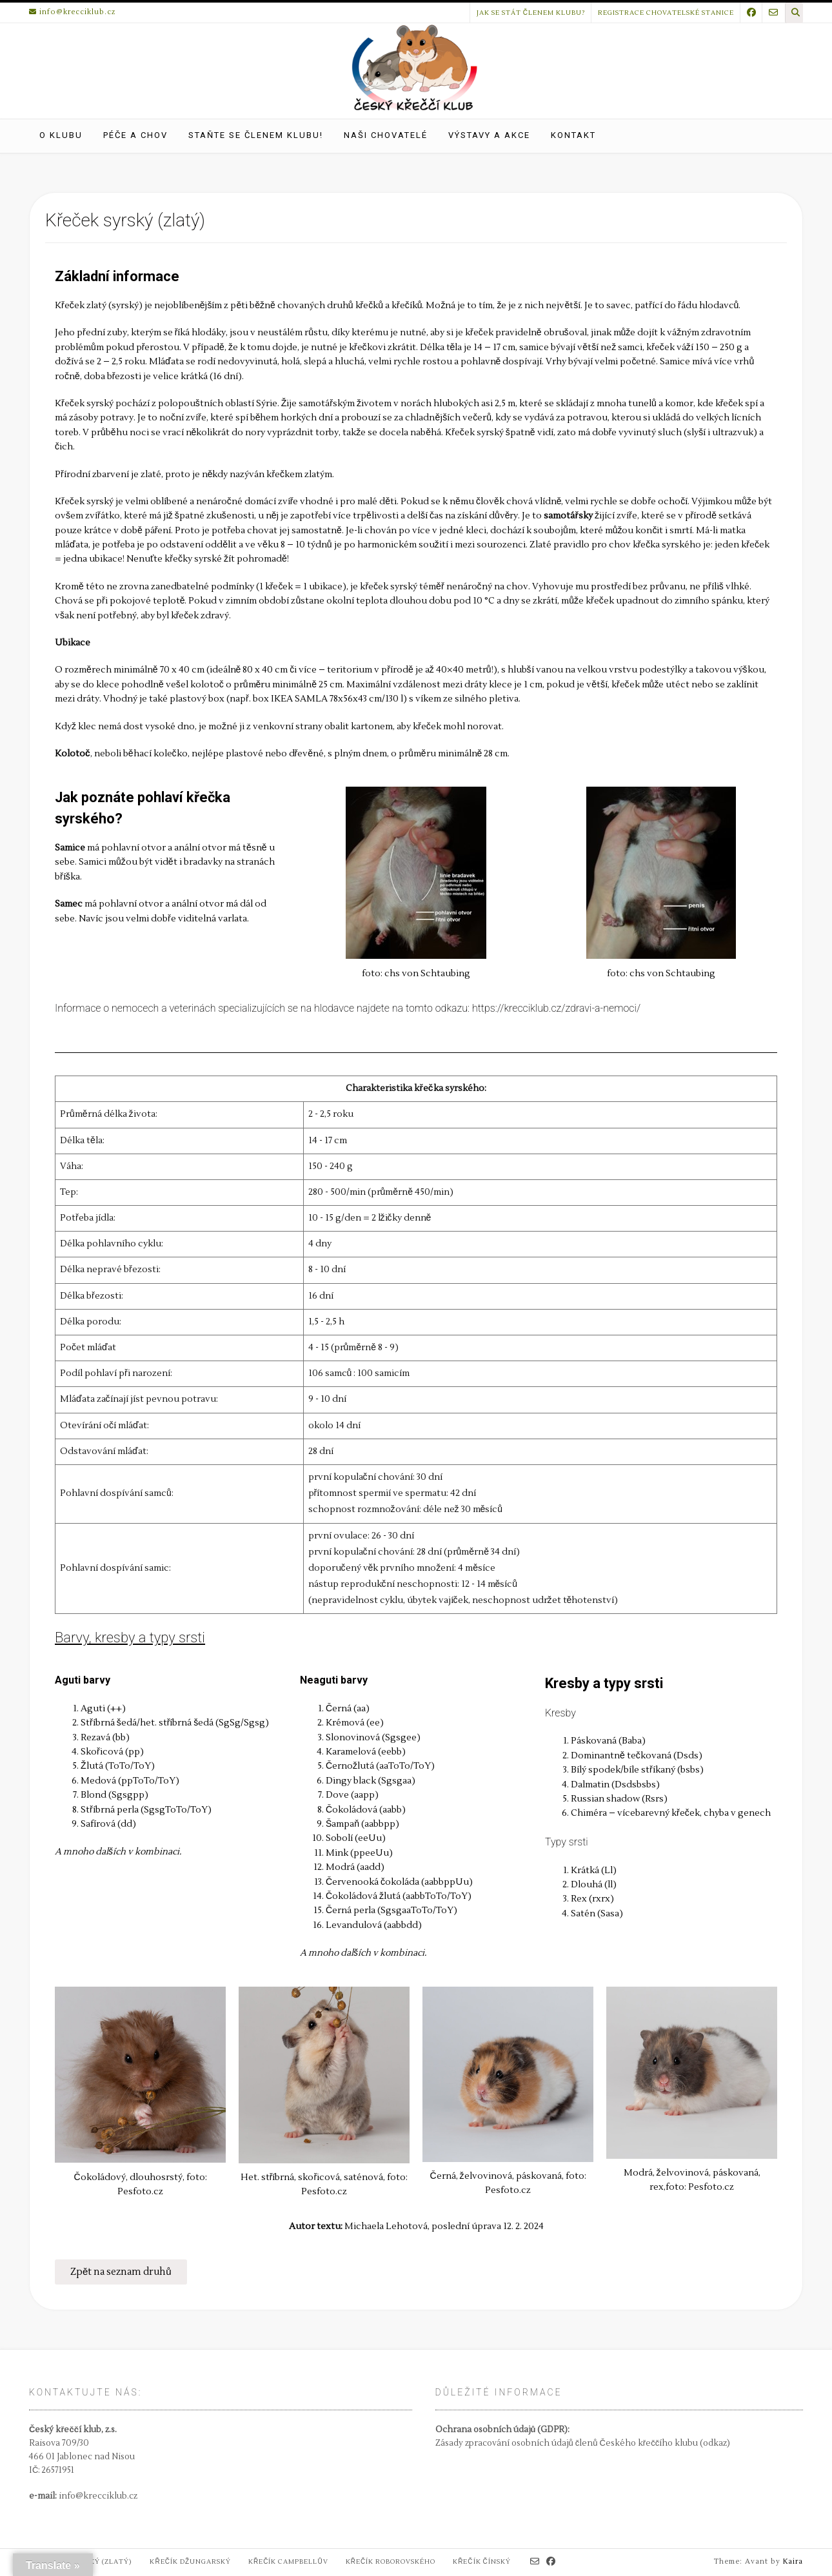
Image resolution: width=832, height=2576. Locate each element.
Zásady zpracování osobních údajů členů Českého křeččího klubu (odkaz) (583, 2443)
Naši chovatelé (386, 135)
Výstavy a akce (489, 135)
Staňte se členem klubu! (255, 135)
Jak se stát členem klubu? (531, 12)
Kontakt (573, 135)
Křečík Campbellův (288, 2561)
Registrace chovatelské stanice (666, 12)
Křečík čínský (482, 2561)
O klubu (61, 135)
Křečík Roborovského (390, 2561)
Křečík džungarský (190, 2561)
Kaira (793, 2561)
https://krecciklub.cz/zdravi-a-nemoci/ (556, 1008)
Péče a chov (135, 135)
